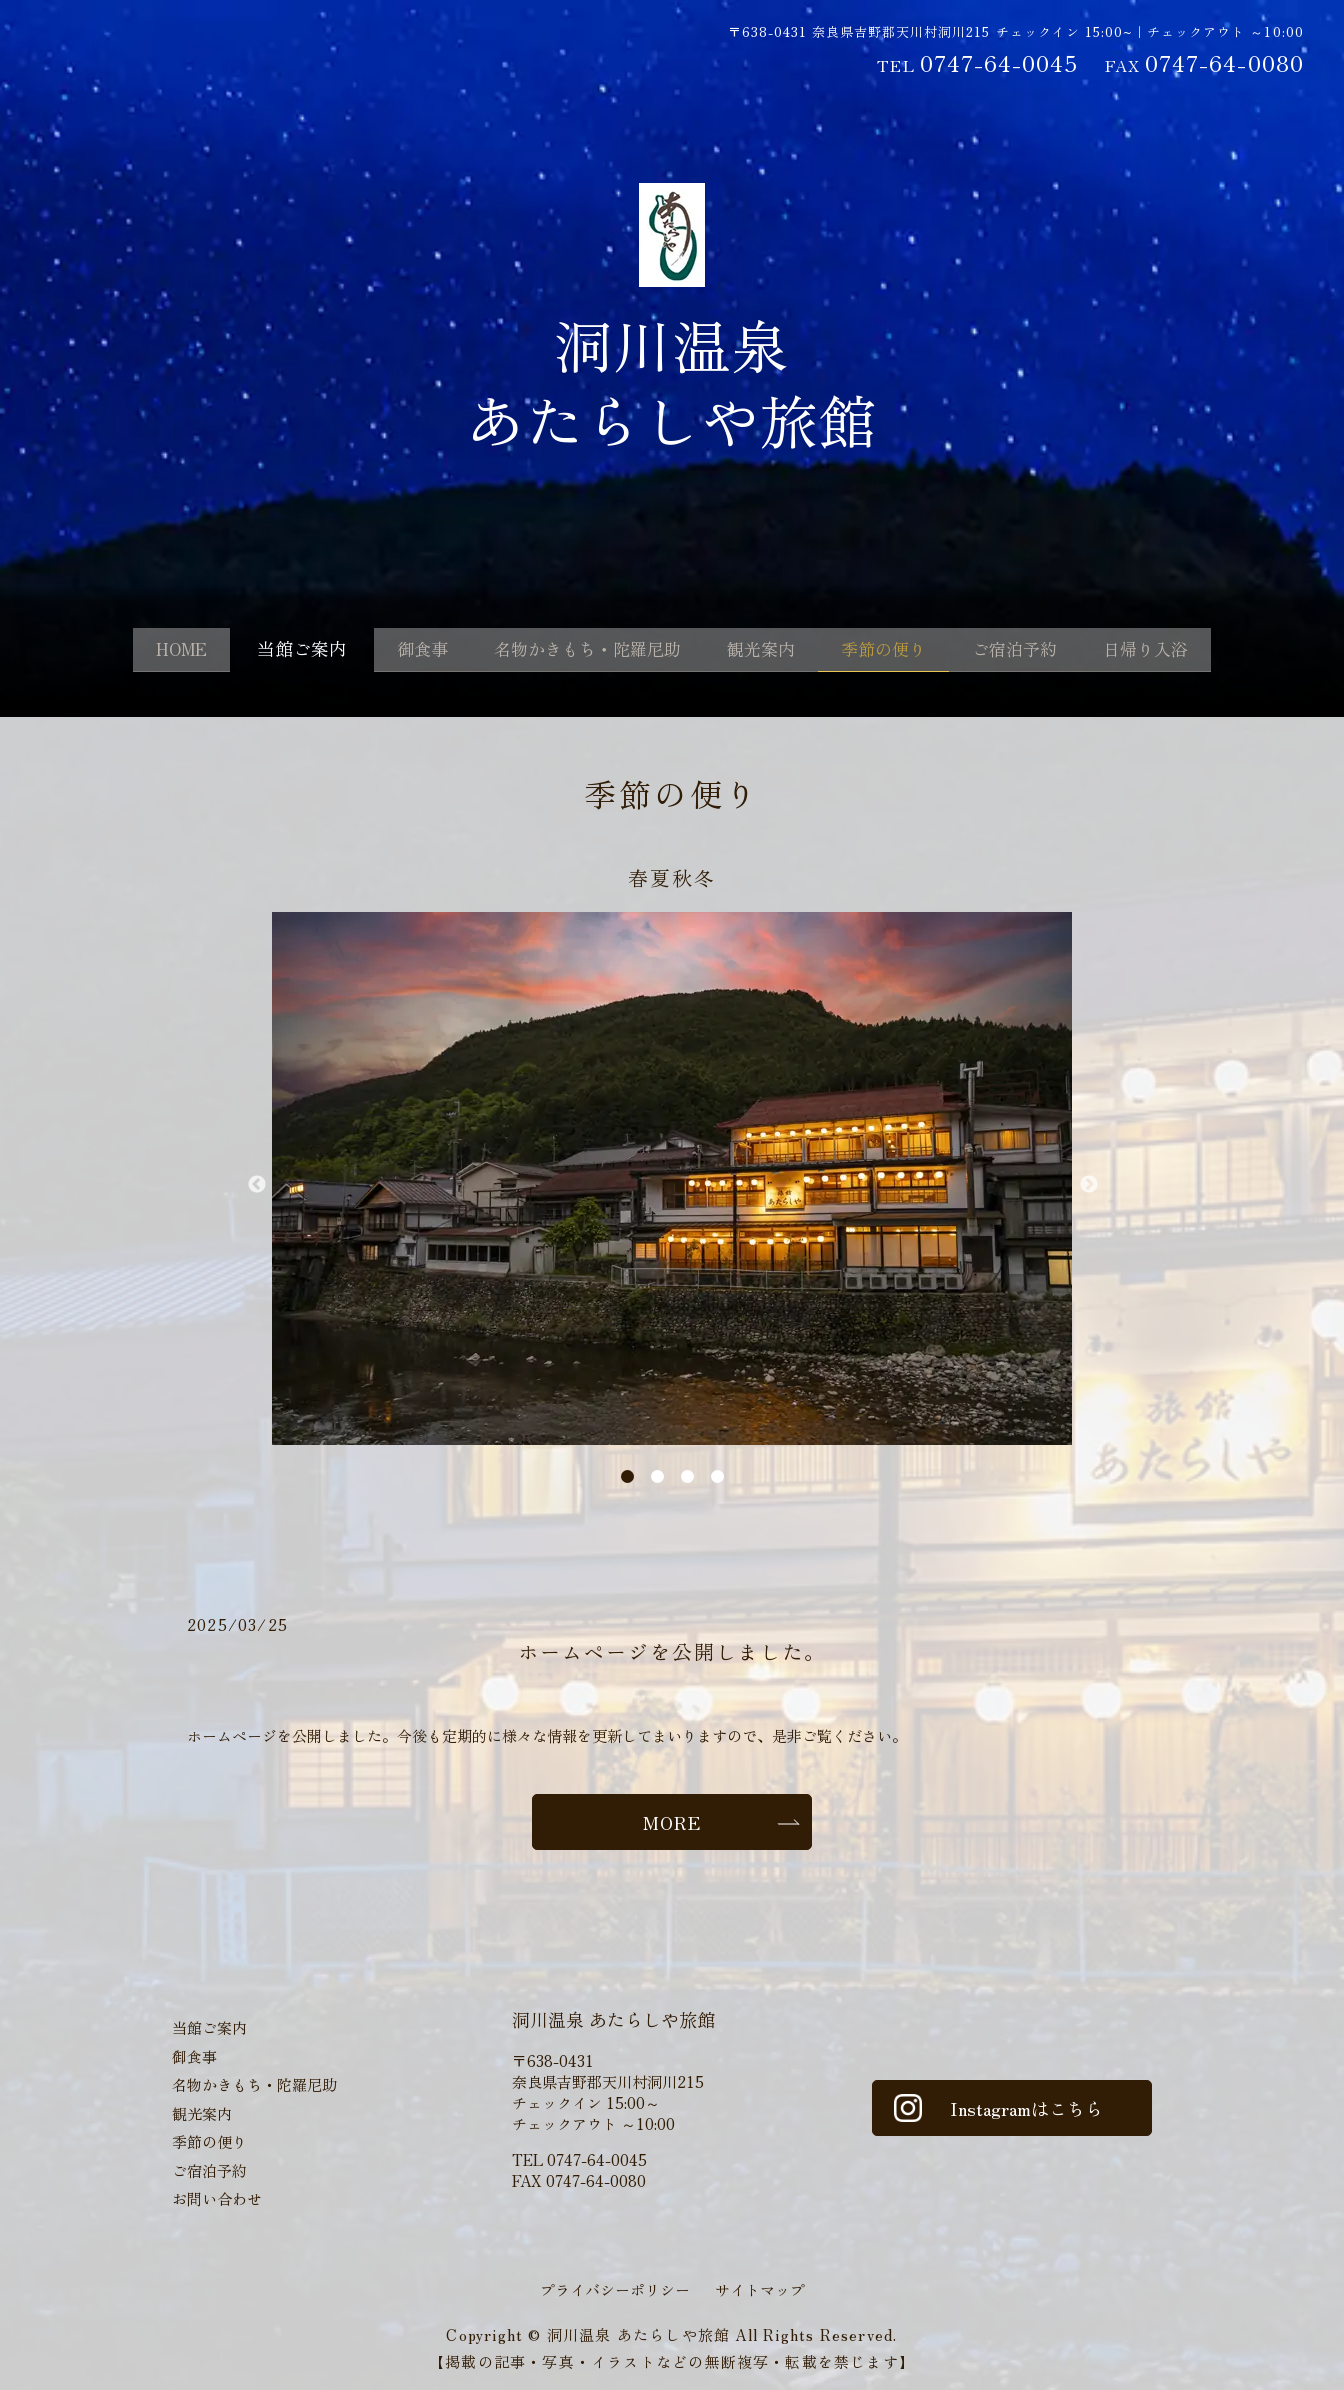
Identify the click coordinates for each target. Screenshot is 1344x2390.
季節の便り (897, 651)
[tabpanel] (672, 1178)
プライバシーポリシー (615, 2289)
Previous (256, 1184)
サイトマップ (760, 2289)
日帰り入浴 (1185, 651)
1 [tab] (627, 1476)
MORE (672, 1822)
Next (1088, 1184)
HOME (141, 651)
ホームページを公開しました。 (672, 1651)
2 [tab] (657, 1476)
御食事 (393, 651)
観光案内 (762, 651)
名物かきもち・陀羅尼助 (573, 651)
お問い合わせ (217, 2198)
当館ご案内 (267, 651)
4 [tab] (717, 1476)
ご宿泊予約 (1041, 651)
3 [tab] (687, 1476)
